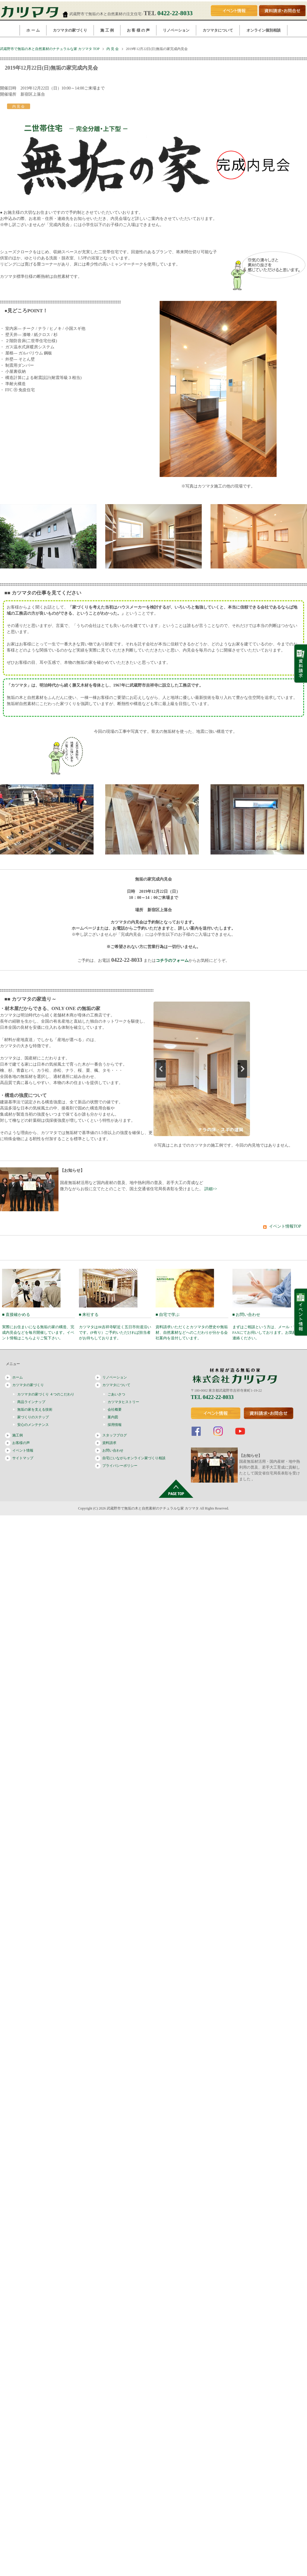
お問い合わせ (112, 1450)
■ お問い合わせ (268, 1326)
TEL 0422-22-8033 (212, 1397)
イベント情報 (22, 1450)
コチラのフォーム (172, 960)
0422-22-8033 (175, 13)
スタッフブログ (114, 1435)
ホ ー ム (33, 30)
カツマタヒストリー (123, 1402)
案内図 (113, 1417)
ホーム (17, 1377)
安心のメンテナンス (33, 1425)
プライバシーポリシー (119, 1466)
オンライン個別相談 (263, 30)
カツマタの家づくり (70, 30)
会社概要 (115, 1409)
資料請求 (109, 1443)
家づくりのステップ (33, 1417)
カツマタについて (218, 30)
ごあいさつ (116, 1394)
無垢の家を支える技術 (34, 1409)
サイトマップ (22, 1458)
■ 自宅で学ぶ (192, 1326)
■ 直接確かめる (38, 1326)
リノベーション (176, 30)
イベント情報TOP (285, 1226)
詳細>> (210, 1189)
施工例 (17, 1435)
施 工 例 (107, 30)
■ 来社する (115, 1326)
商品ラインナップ (31, 1402)
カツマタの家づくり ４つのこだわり (45, 1394)
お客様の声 (21, 1443)
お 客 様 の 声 (138, 30)
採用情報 (115, 1425)
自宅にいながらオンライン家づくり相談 (133, 1458)
